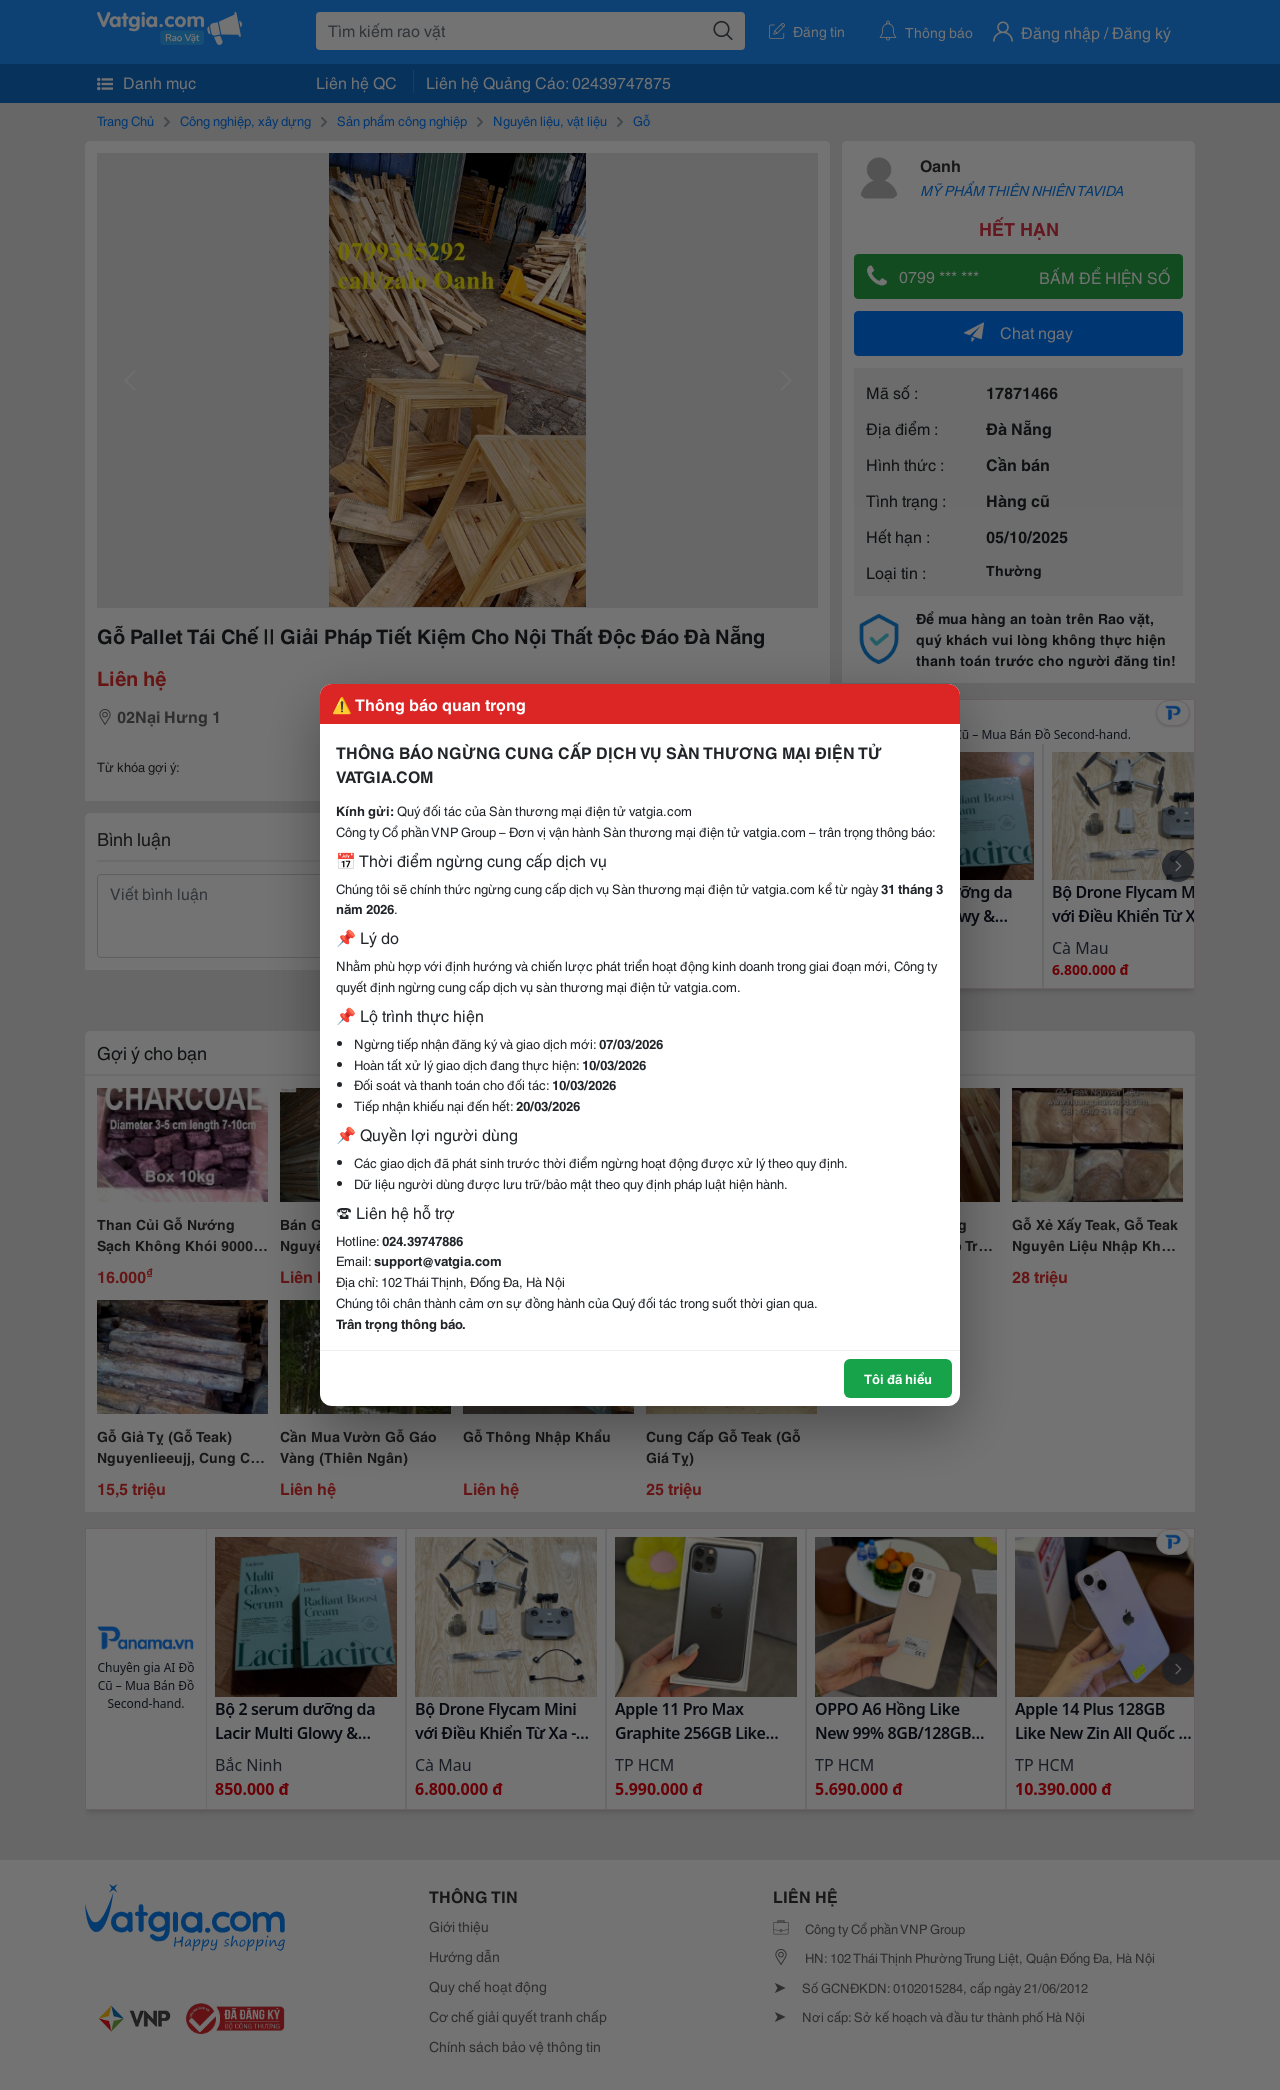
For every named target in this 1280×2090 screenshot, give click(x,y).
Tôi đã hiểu (898, 1378)
